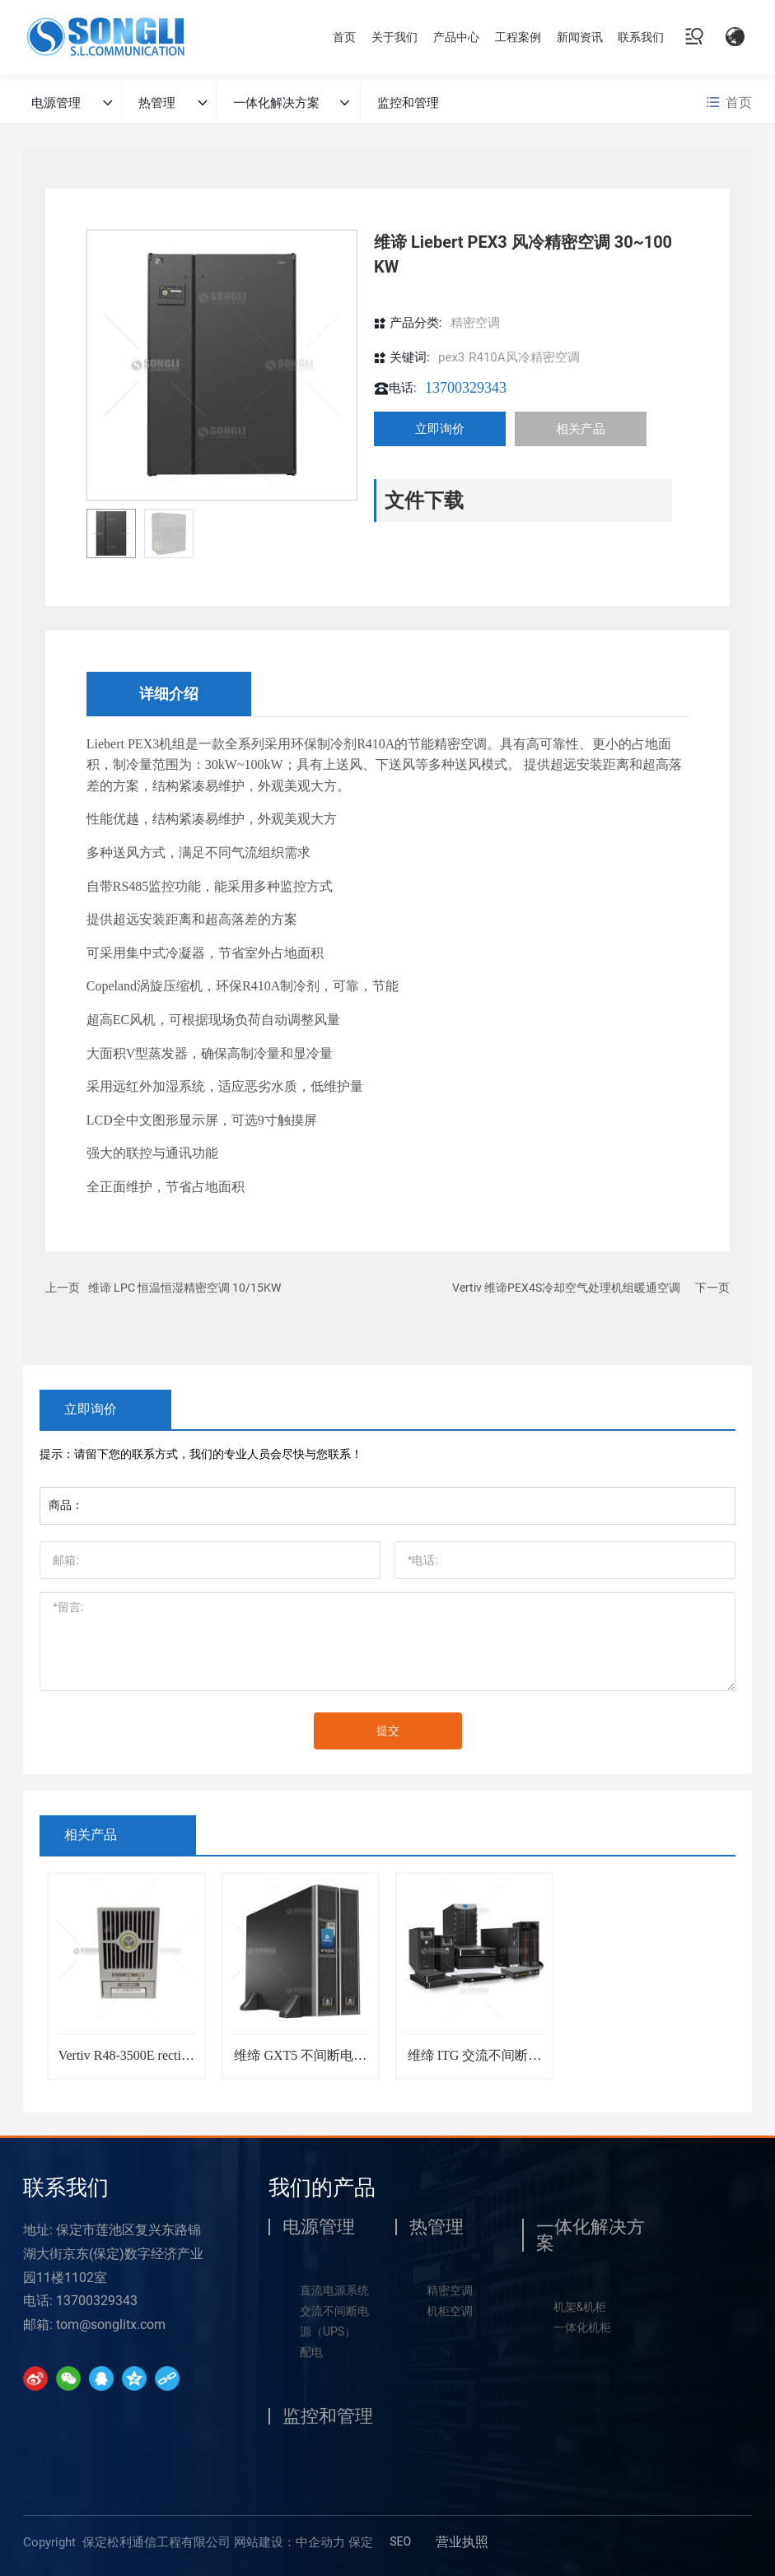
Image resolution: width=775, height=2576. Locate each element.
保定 (360, 2542)
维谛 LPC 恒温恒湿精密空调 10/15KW (184, 1287)
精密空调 (475, 322)
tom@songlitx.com (111, 2324)
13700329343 (466, 388)
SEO (400, 2541)
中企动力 (320, 2542)
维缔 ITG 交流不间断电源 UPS (475, 2061)
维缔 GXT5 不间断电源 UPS (300, 2061)
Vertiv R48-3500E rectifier (126, 2061)
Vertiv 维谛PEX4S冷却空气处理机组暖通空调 (566, 1287)
